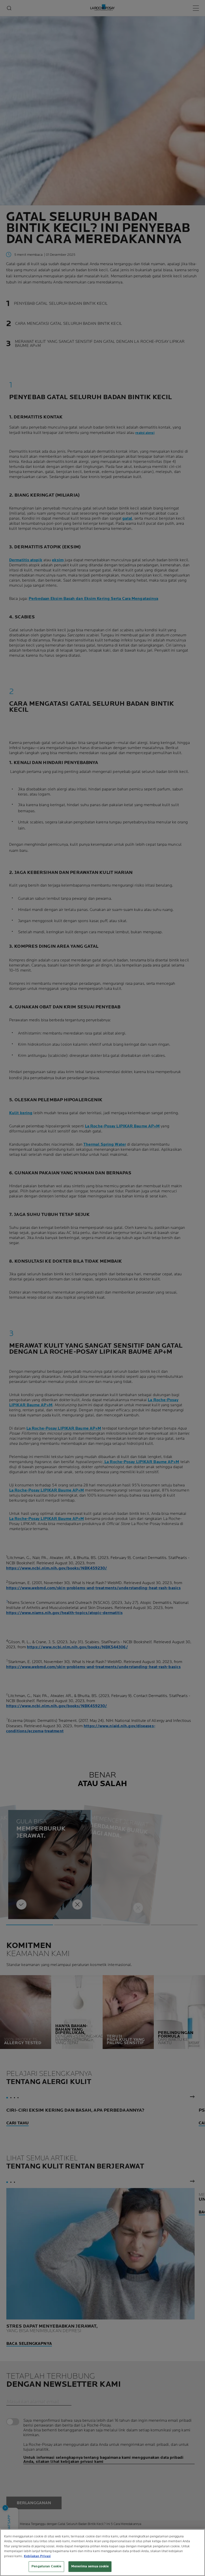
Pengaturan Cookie (46, 2566)
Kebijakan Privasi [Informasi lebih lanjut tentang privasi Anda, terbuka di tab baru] (37, 2556)
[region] (102, 2552)
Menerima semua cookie (90, 2566)
